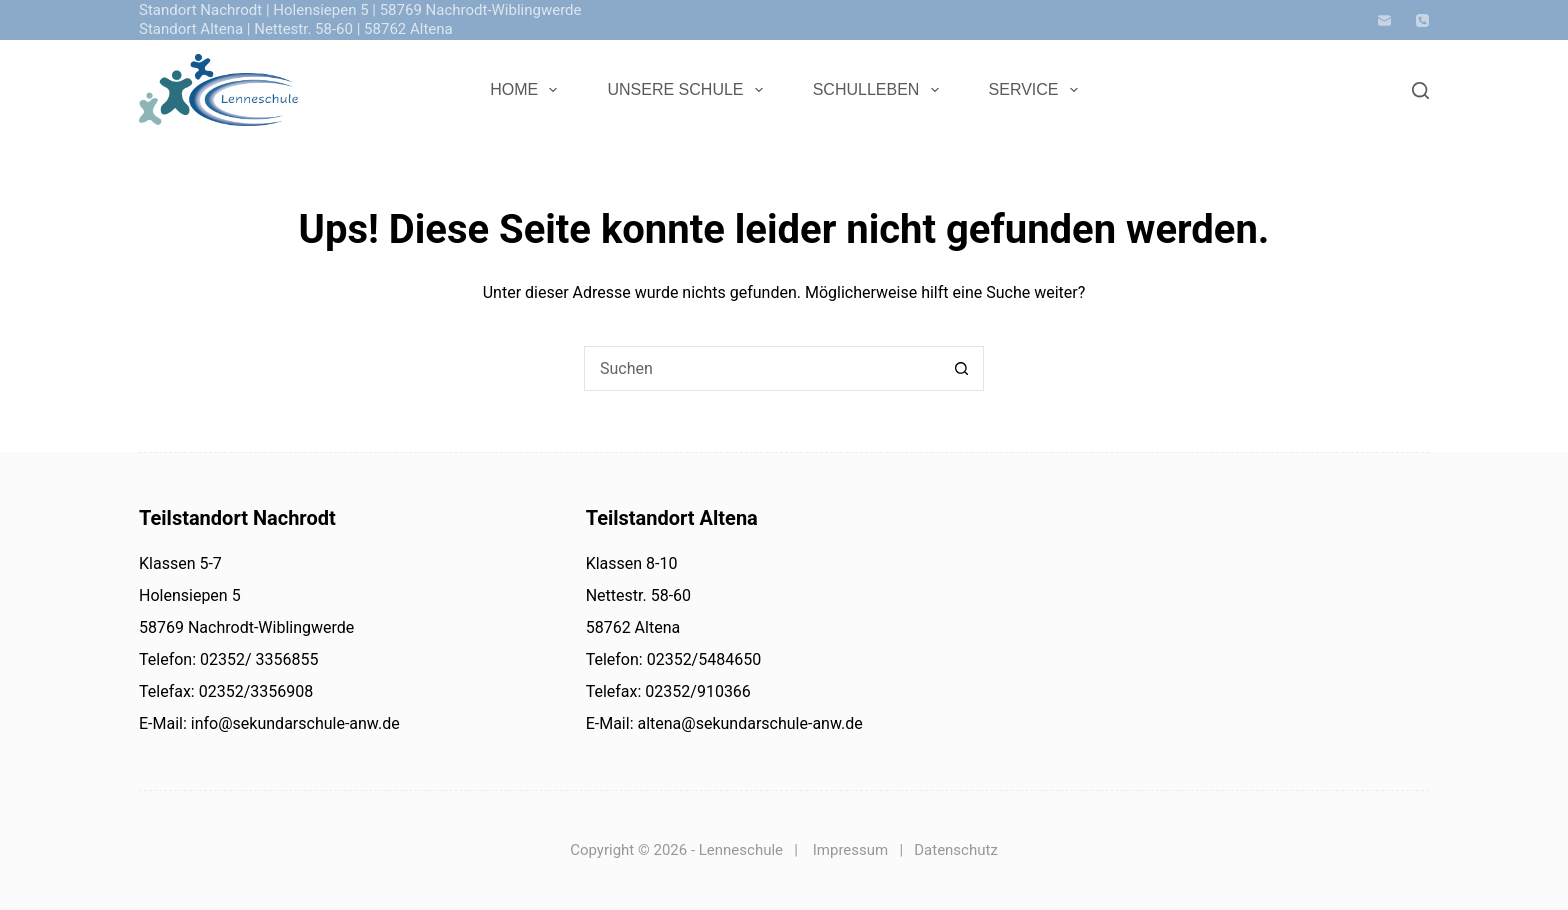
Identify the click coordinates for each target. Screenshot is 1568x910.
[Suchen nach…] (761, 368)
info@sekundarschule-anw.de (293, 723)
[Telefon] (1422, 20)
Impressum (850, 850)
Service (1037, 90)
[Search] (1420, 90)
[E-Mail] (1384, 20)
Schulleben (880, 90)
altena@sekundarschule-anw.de (748, 723)
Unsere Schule (688, 90)
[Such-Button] (961, 368)
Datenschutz (956, 850)
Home (527, 90)
